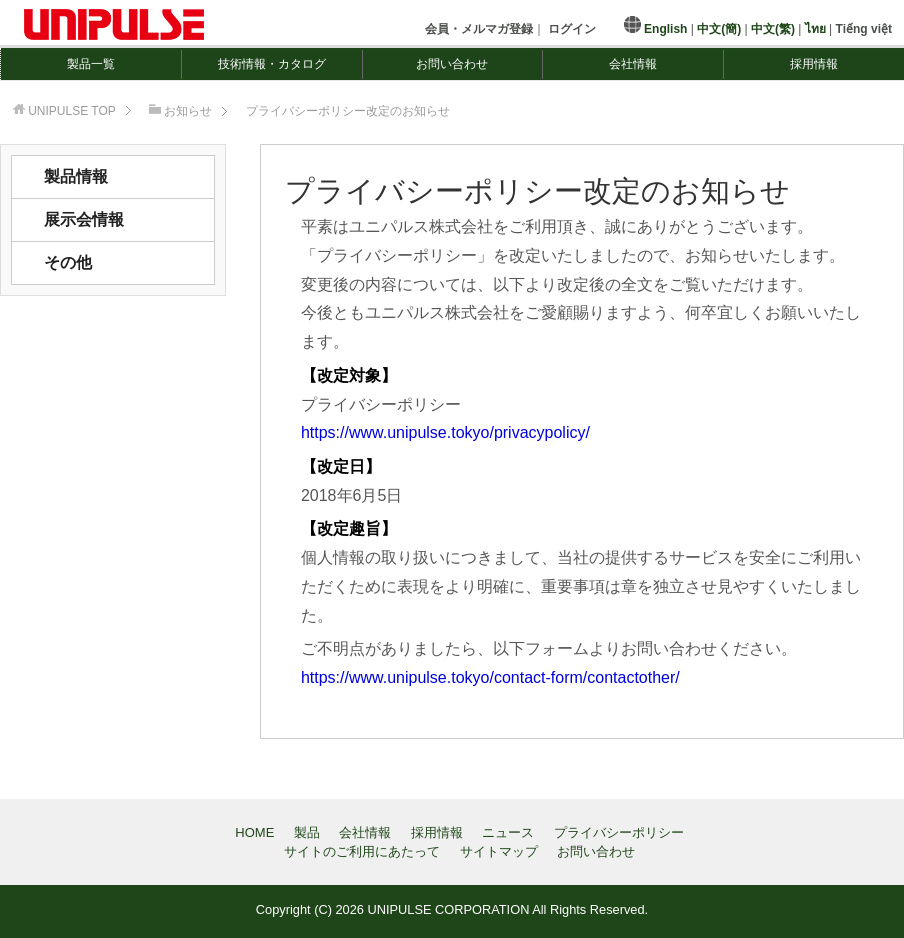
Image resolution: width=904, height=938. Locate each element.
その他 (68, 262)
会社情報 (633, 64)
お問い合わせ (452, 64)
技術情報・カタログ (272, 64)
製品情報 (76, 176)
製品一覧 (91, 64)
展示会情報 (84, 219)
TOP (72, 111)
